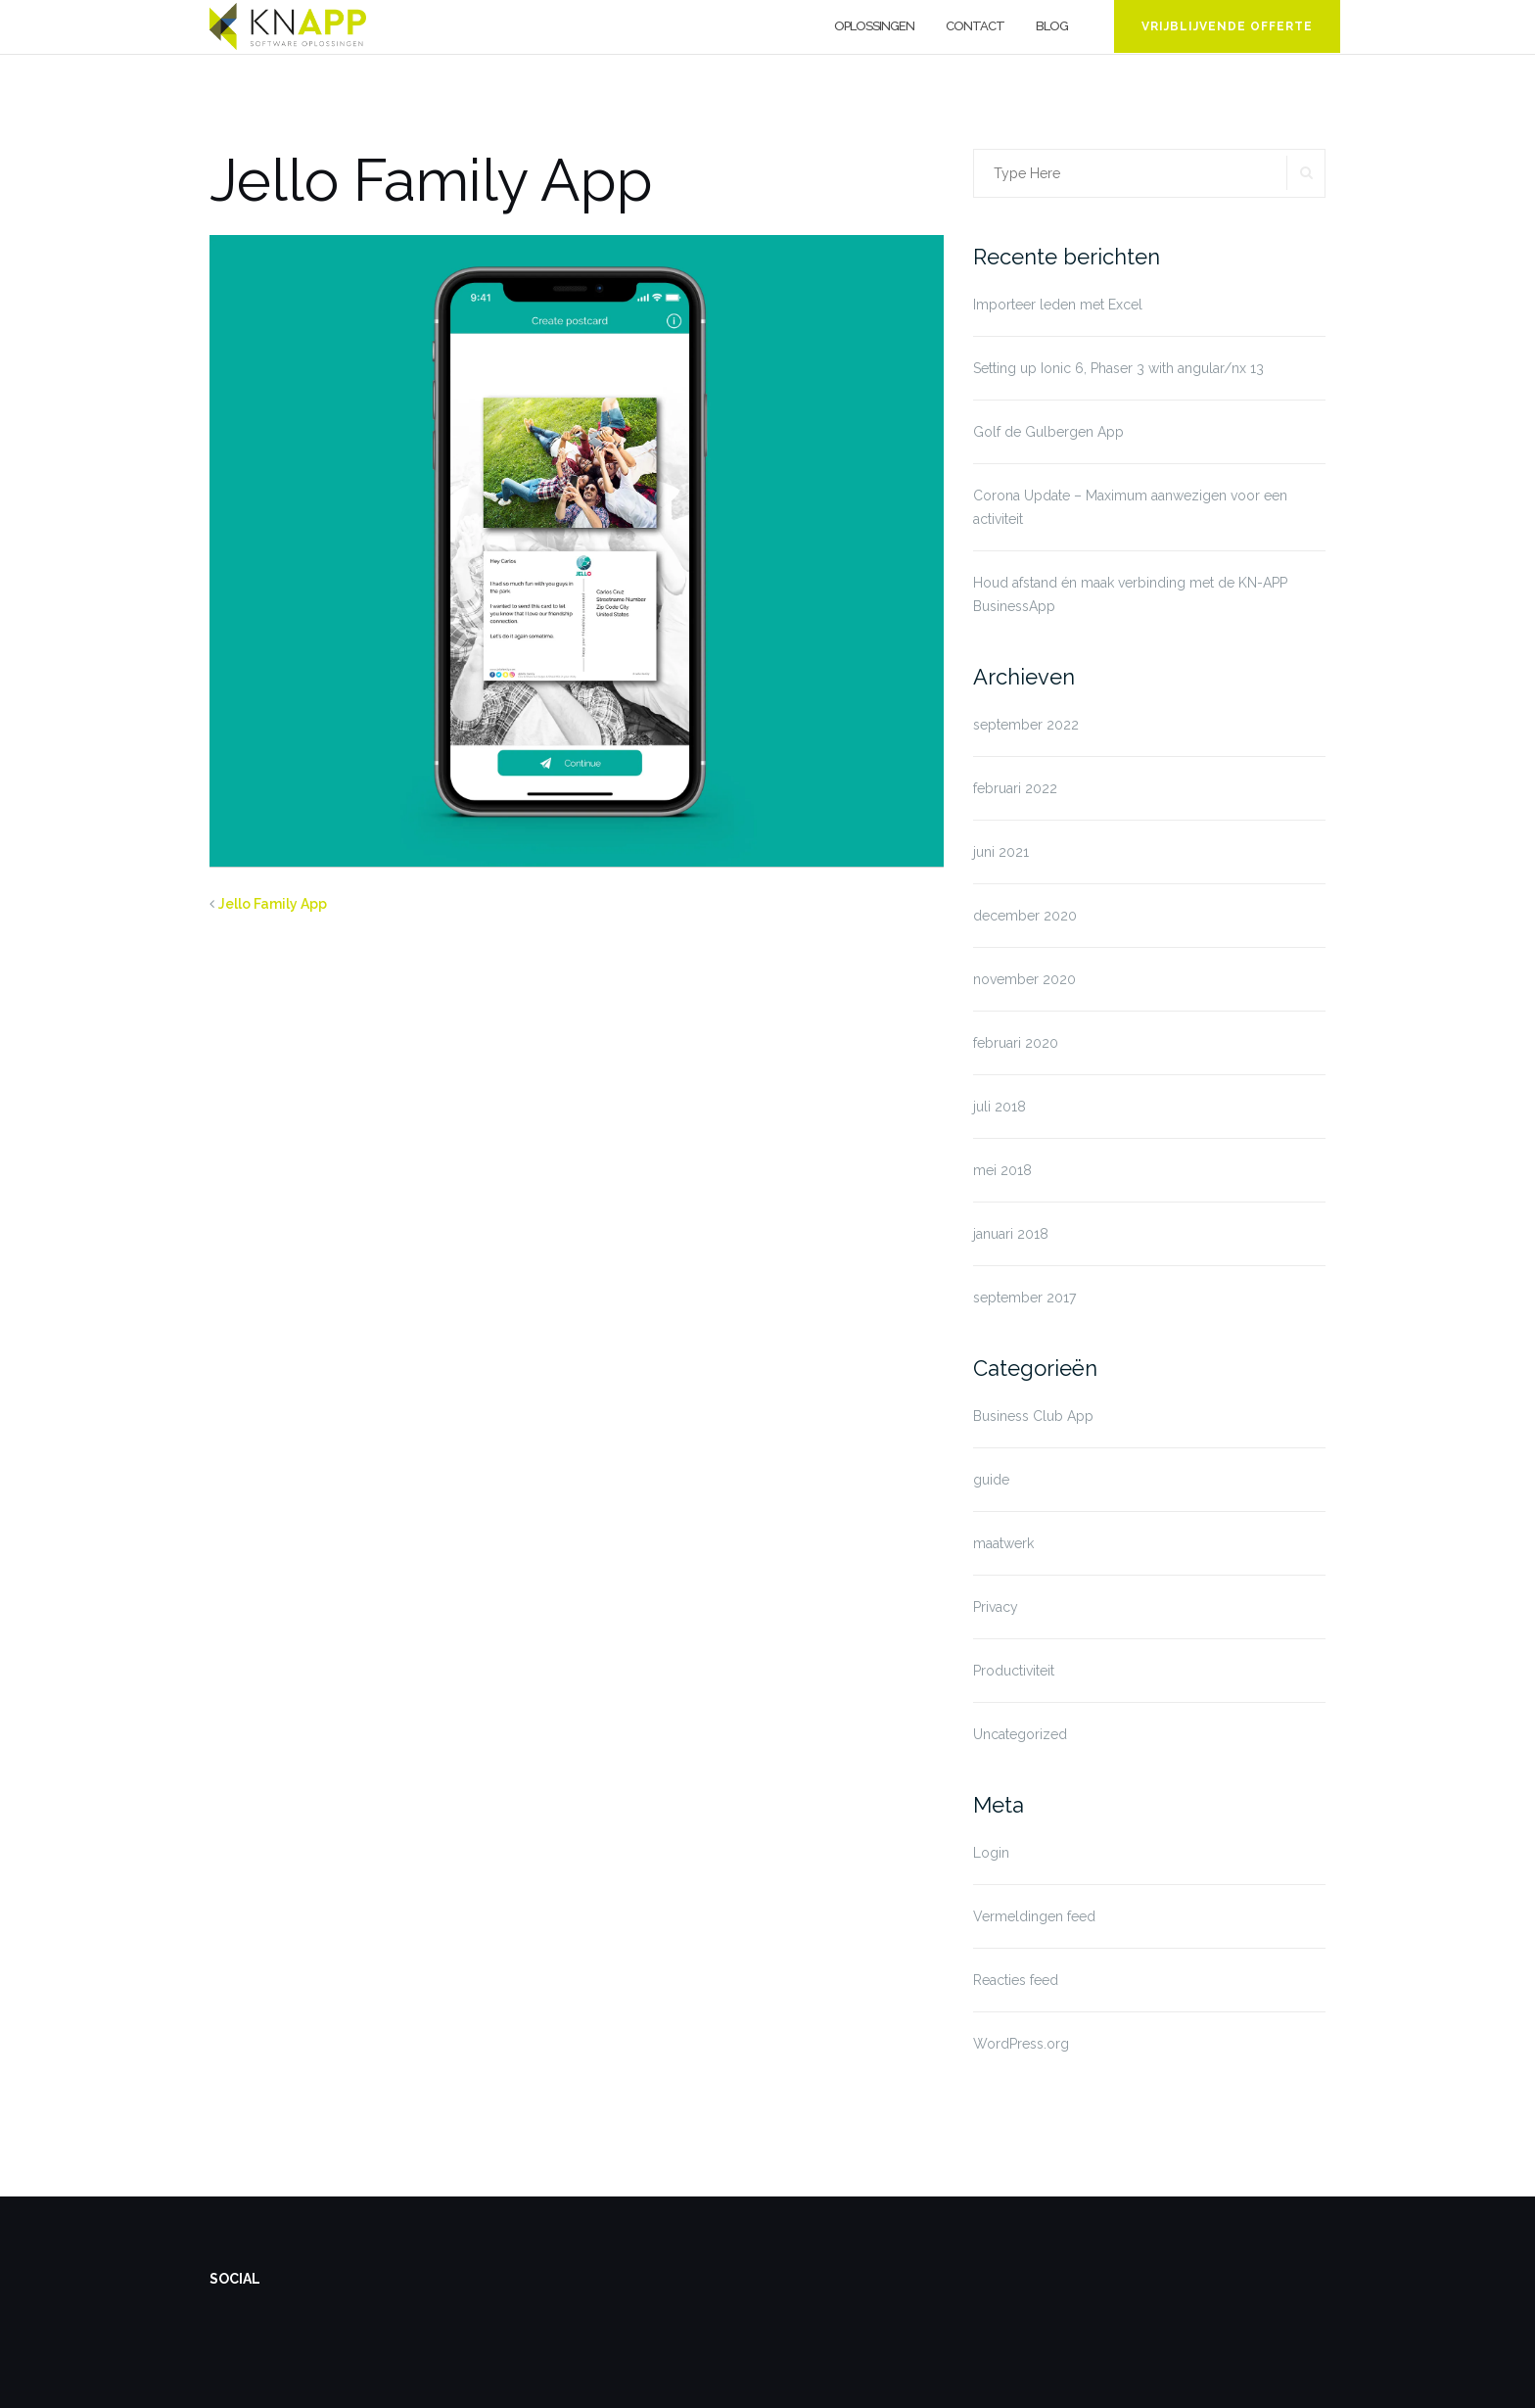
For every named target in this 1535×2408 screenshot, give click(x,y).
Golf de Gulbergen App (1048, 432)
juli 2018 (999, 1106)
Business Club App (1033, 1416)
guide (991, 1479)
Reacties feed (1015, 1980)
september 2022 (1026, 724)
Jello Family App (272, 904)
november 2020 (1024, 979)
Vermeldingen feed (1034, 1916)
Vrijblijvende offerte (1227, 26)
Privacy (995, 1607)
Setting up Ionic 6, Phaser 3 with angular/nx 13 (1118, 368)
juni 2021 (1001, 852)
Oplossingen (874, 26)
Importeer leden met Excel (1057, 304)
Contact (975, 26)
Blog (1052, 26)
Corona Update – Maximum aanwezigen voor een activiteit (1130, 507)
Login (991, 1853)
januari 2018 (1010, 1234)
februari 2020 (1015, 1043)
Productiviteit (1013, 1670)
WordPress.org (1021, 2044)
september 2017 (1024, 1297)
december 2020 (1025, 915)
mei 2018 (1002, 1170)
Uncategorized (1020, 1734)
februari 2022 (1015, 788)
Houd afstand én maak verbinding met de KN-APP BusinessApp (1130, 594)
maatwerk (1003, 1543)
